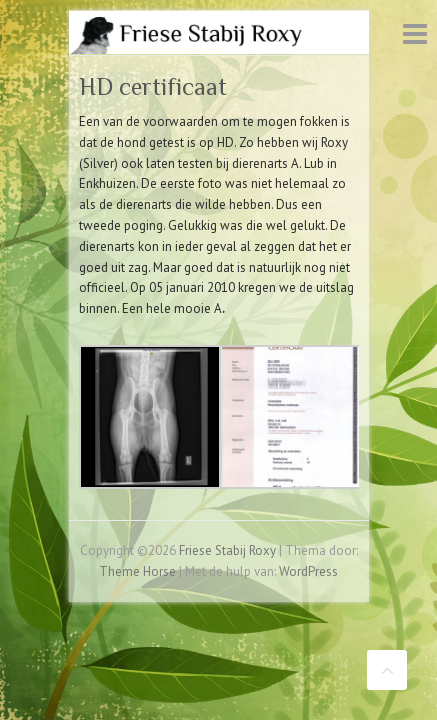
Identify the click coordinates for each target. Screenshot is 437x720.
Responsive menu (415, 33)
